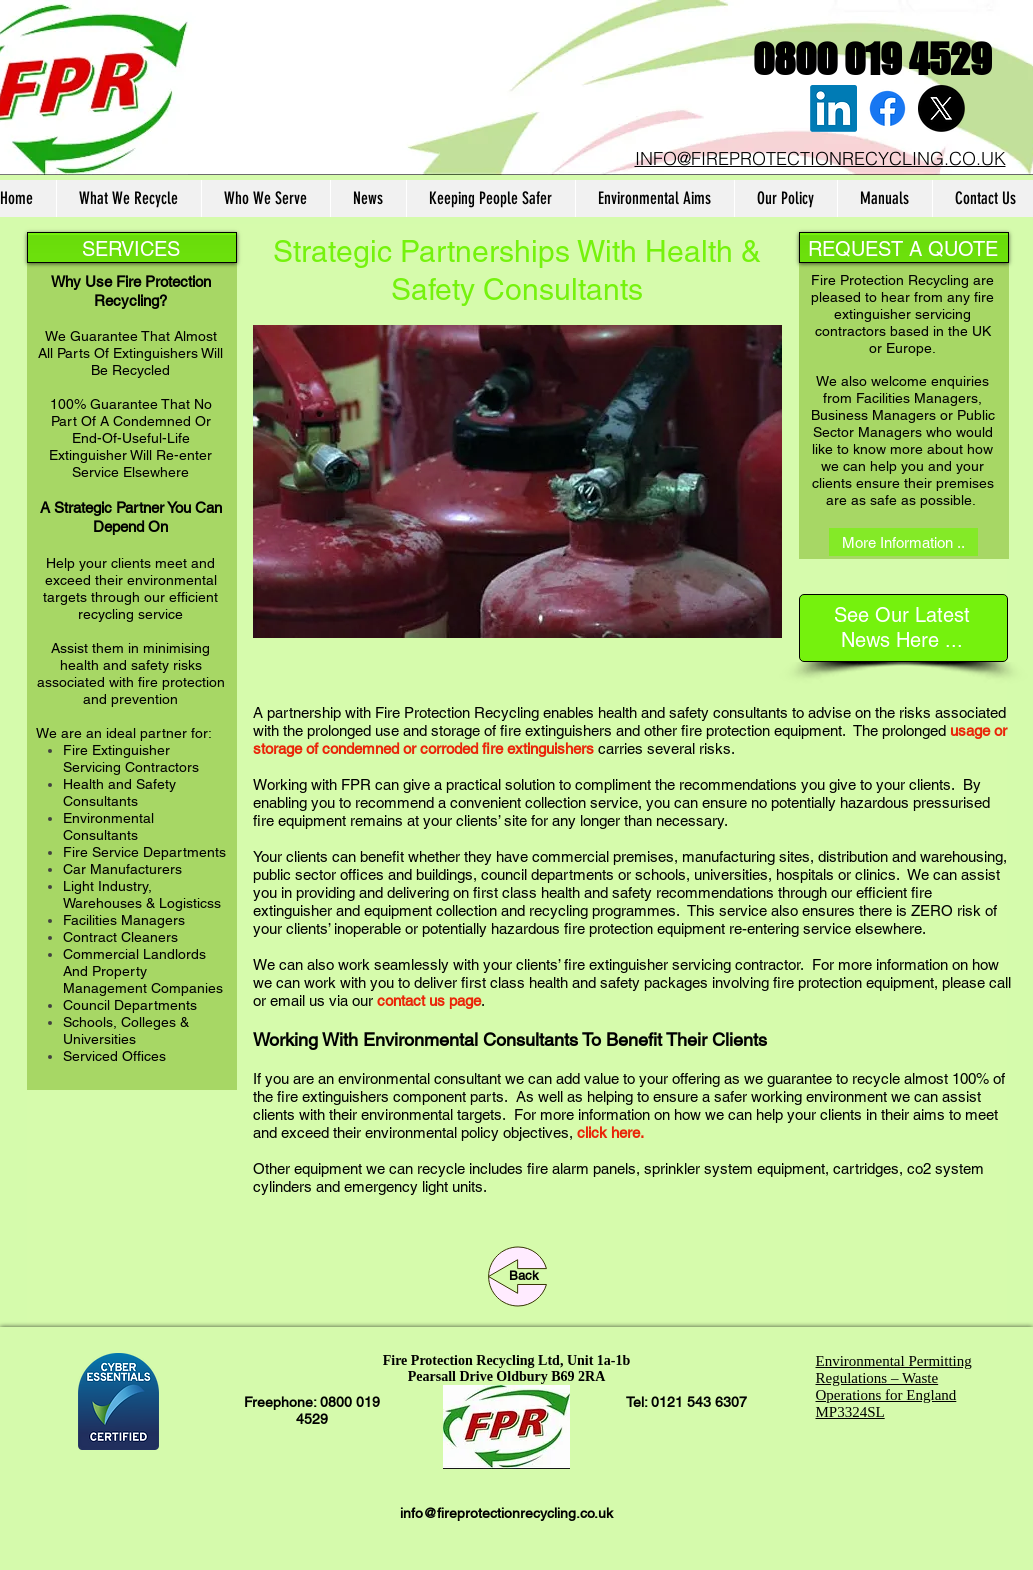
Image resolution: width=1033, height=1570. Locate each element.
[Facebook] (887, 108)
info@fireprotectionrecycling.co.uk (506, 1513)
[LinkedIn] (833, 108)
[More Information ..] (903, 542)
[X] (941, 108)
